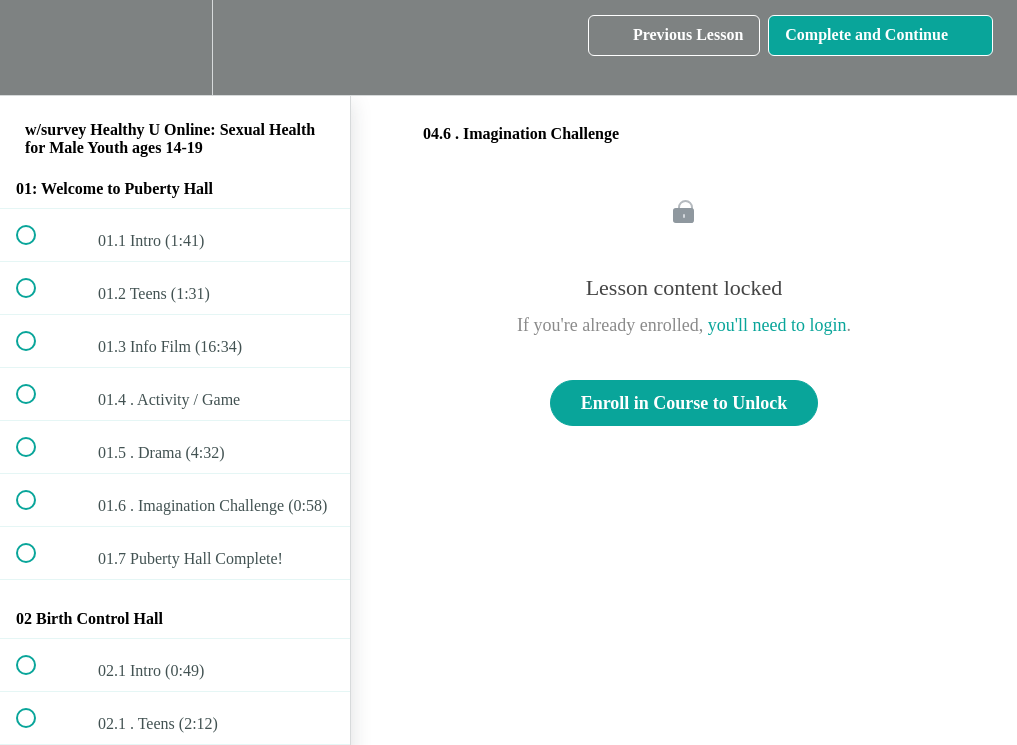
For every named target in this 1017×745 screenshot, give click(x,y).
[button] (37, 47)
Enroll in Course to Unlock (684, 403)
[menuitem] (175, 47)
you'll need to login (777, 325)
